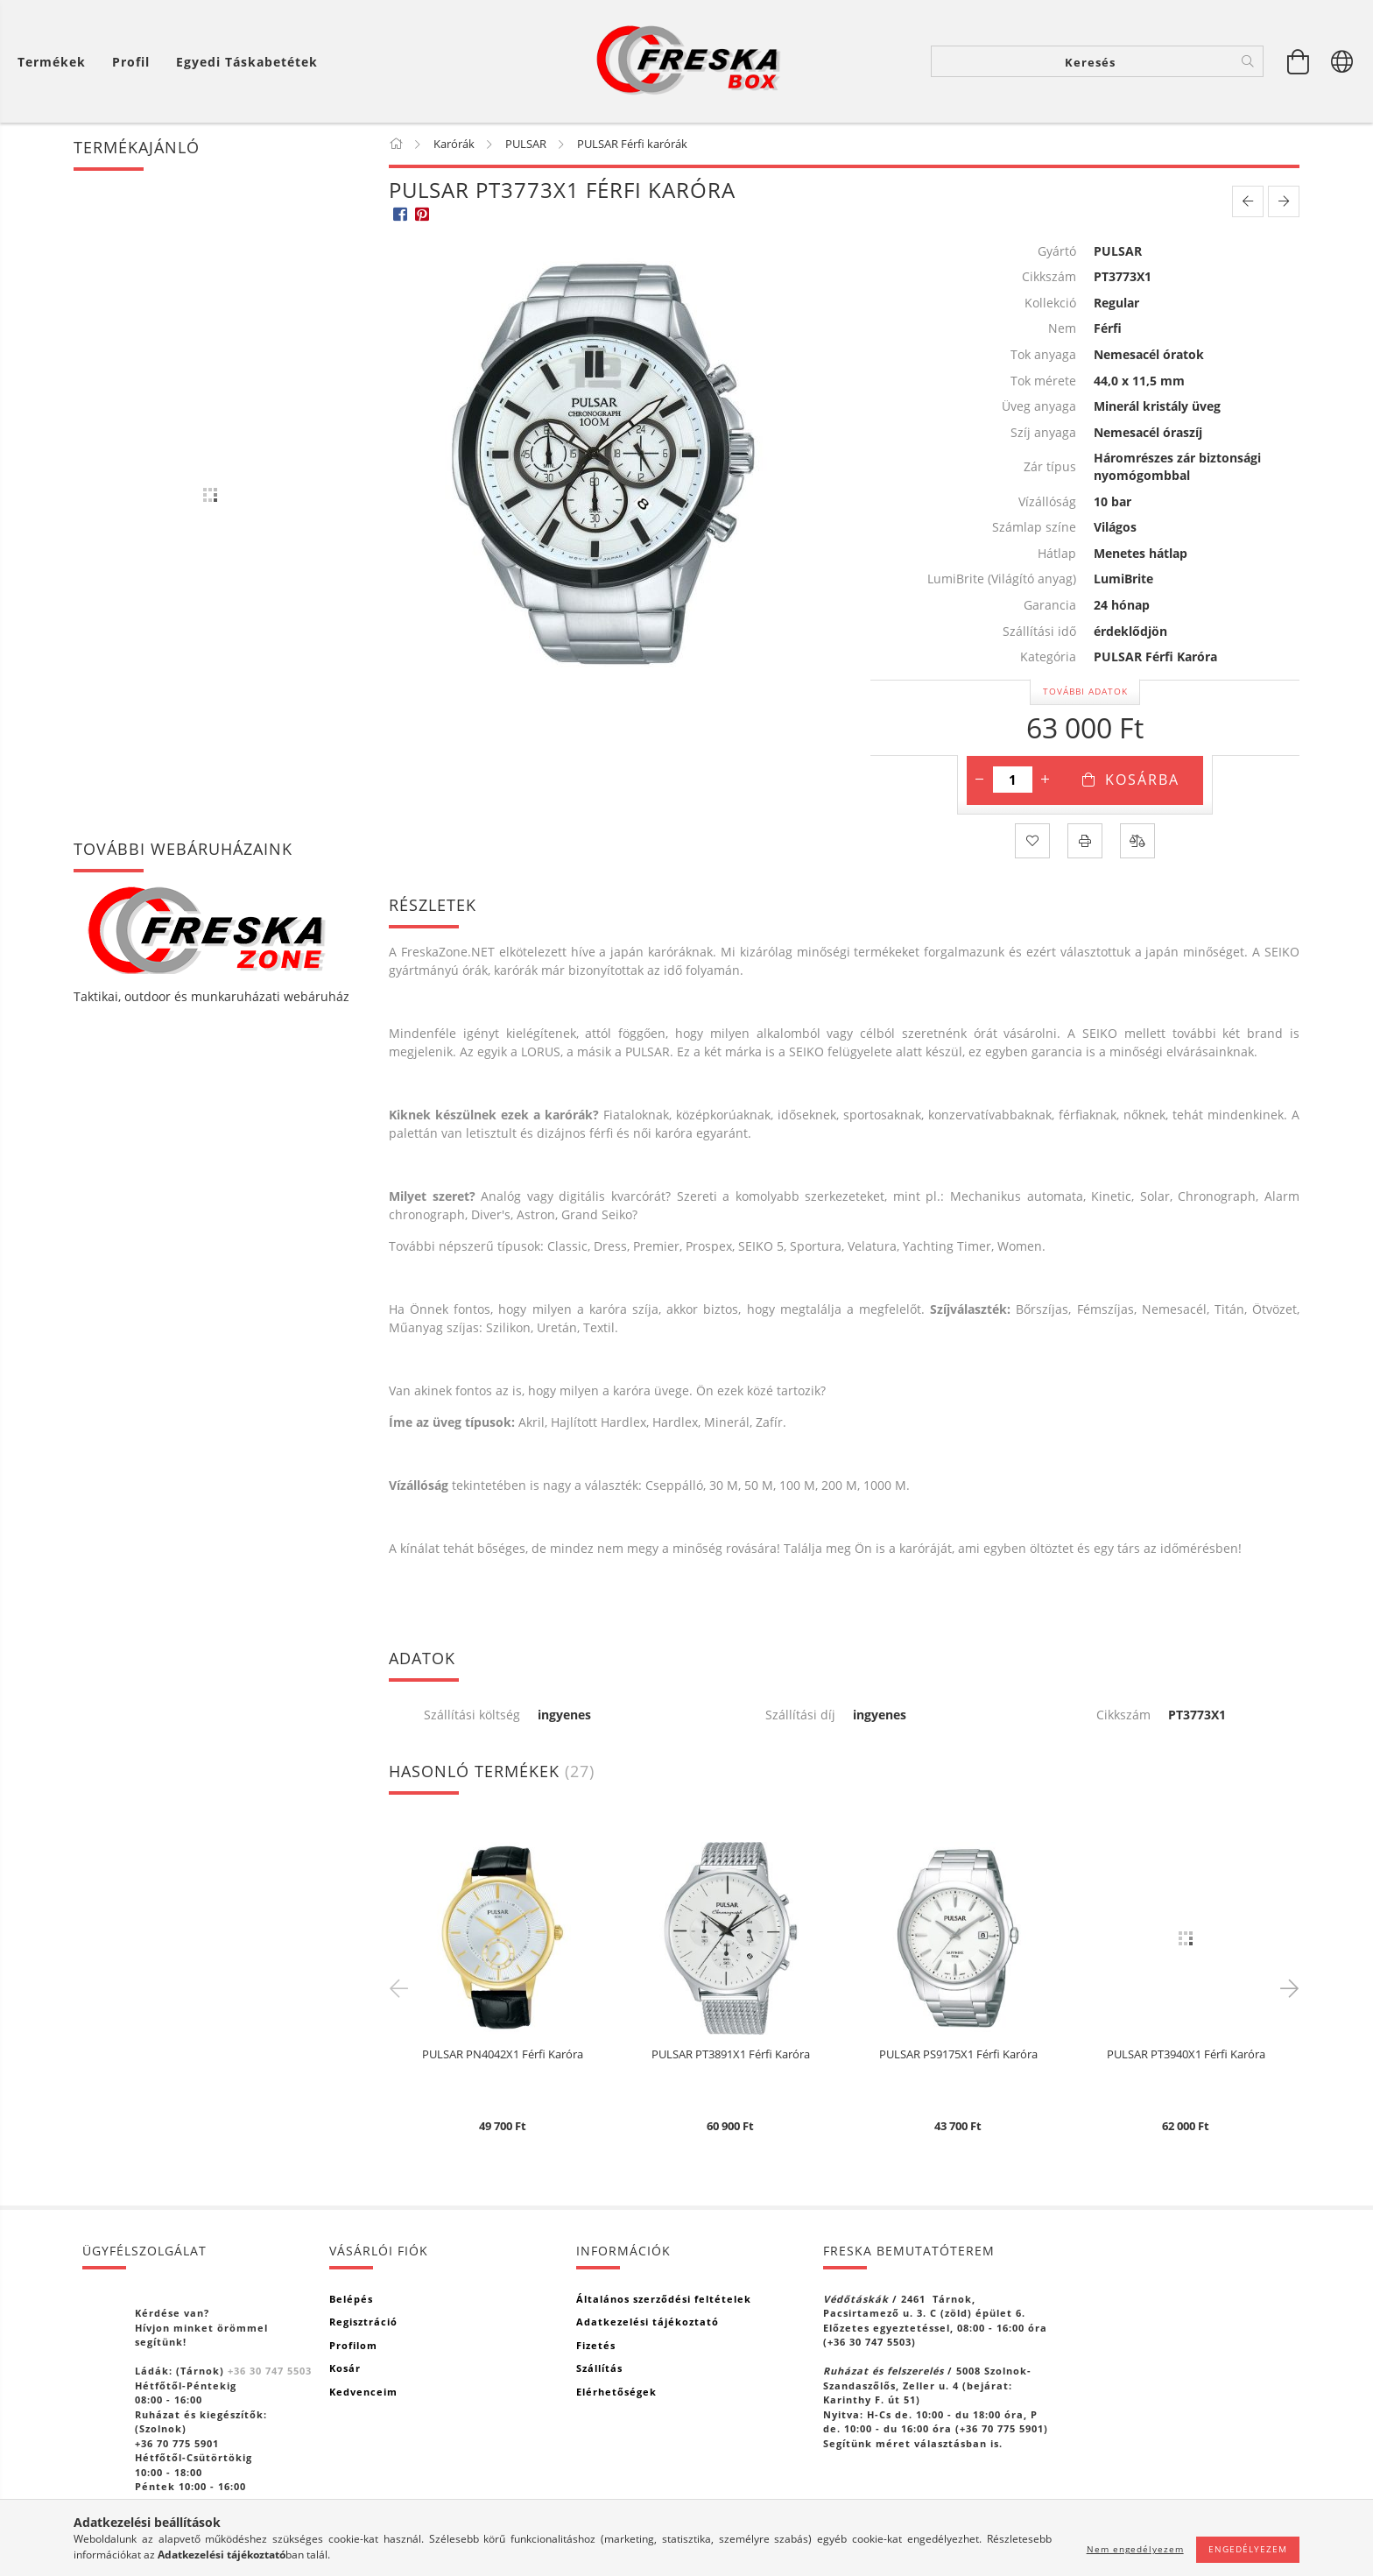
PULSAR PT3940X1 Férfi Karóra (1186, 2055)
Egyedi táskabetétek (247, 61)
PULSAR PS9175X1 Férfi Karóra (958, 2055)
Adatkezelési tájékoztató (647, 2321)
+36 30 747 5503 (270, 2370)
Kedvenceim (363, 2391)
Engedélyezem (1247, 2549)
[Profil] (131, 62)
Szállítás (599, 2368)
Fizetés (596, 2345)
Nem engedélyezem (1135, 2549)
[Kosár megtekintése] (1298, 61)
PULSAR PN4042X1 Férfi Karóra (502, 2055)
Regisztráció (363, 2321)
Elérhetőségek (616, 2391)
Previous (402, 1987)
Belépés (351, 2298)
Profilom (353, 2345)
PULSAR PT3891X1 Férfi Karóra (730, 2055)
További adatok (1085, 691)
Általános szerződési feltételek (663, 2298)
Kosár (345, 2368)
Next (1286, 1987)
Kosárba (1142, 779)
